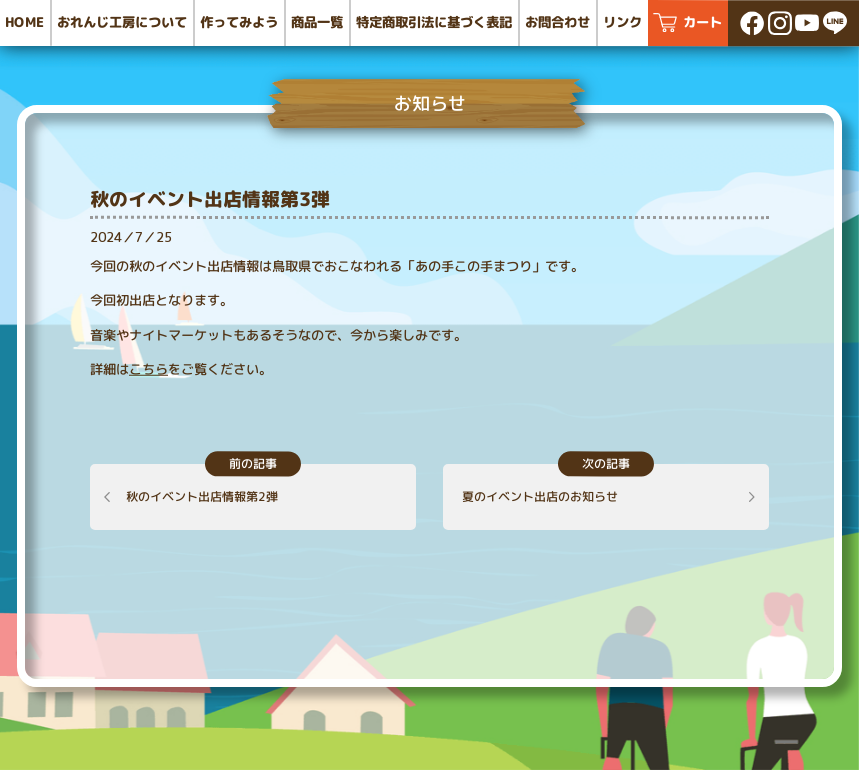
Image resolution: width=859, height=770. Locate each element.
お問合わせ (557, 22)
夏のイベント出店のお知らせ (540, 496)
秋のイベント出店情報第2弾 (202, 496)
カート (702, 22)
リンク (622, 22)
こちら (148, 369)
